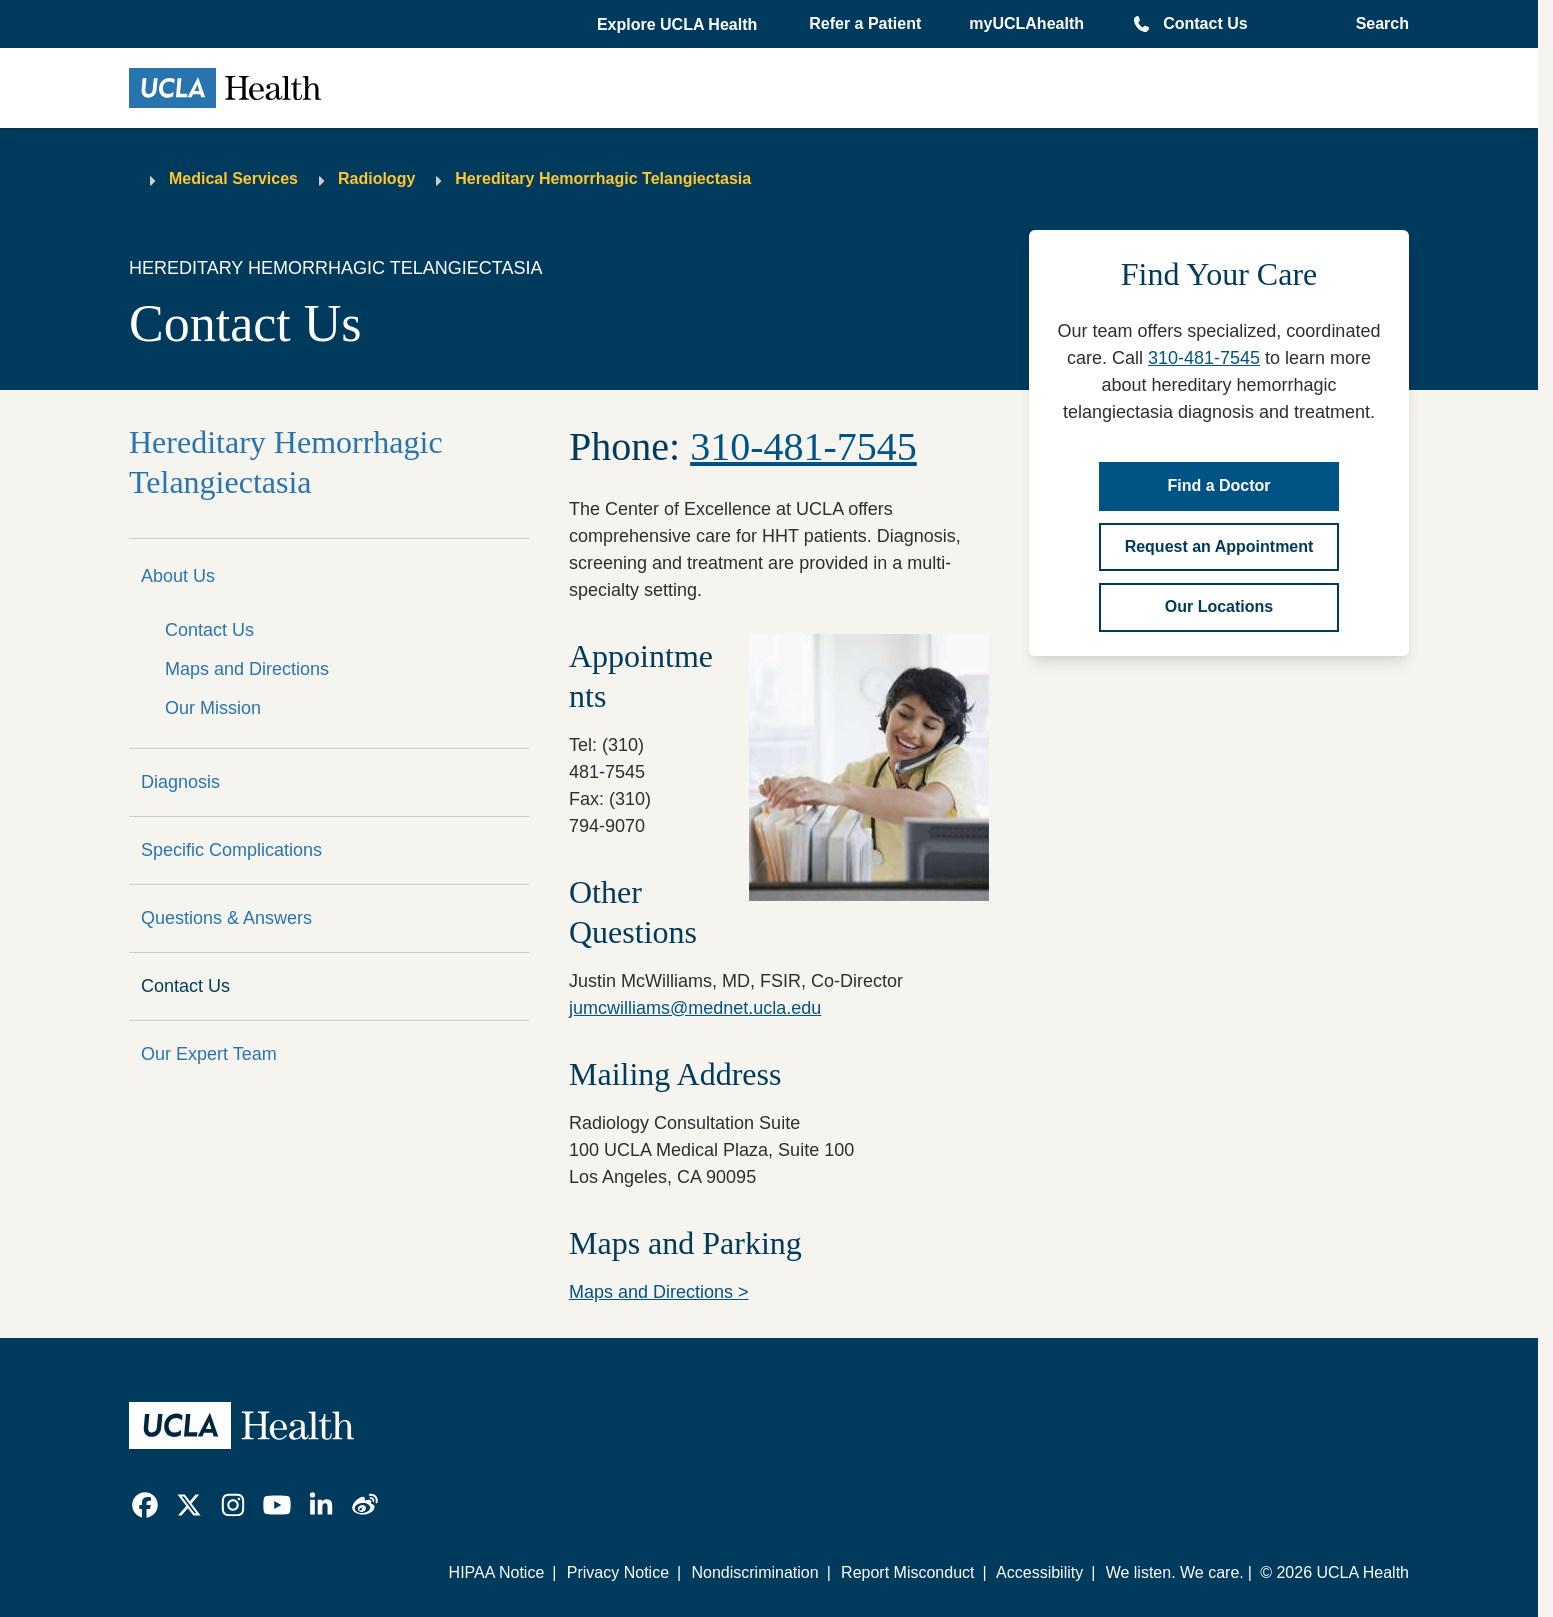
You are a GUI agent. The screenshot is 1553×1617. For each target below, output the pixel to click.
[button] (679, 25)
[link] (145, 1505)
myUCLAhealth (1026, 23)
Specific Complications (231, 850)
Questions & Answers (226, 918)
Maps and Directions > (659, 1292)
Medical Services (233, 178)
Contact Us (1205, 23)
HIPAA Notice (497, 1572)
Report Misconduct (907, 1572)
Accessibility (1039, 1572)
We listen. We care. (1175, 1572)
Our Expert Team (209, 1054)
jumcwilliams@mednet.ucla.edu (695, 1008)
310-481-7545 (1204, 358)
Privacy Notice (618, 1572)
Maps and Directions (247, 669)
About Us (178, 576)
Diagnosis (180, 782)
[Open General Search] (1376, 24)
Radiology (376, 178)
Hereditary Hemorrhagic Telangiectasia (603, 178)
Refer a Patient (865, 23)
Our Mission (213, 708)
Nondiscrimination (754, 1572)
